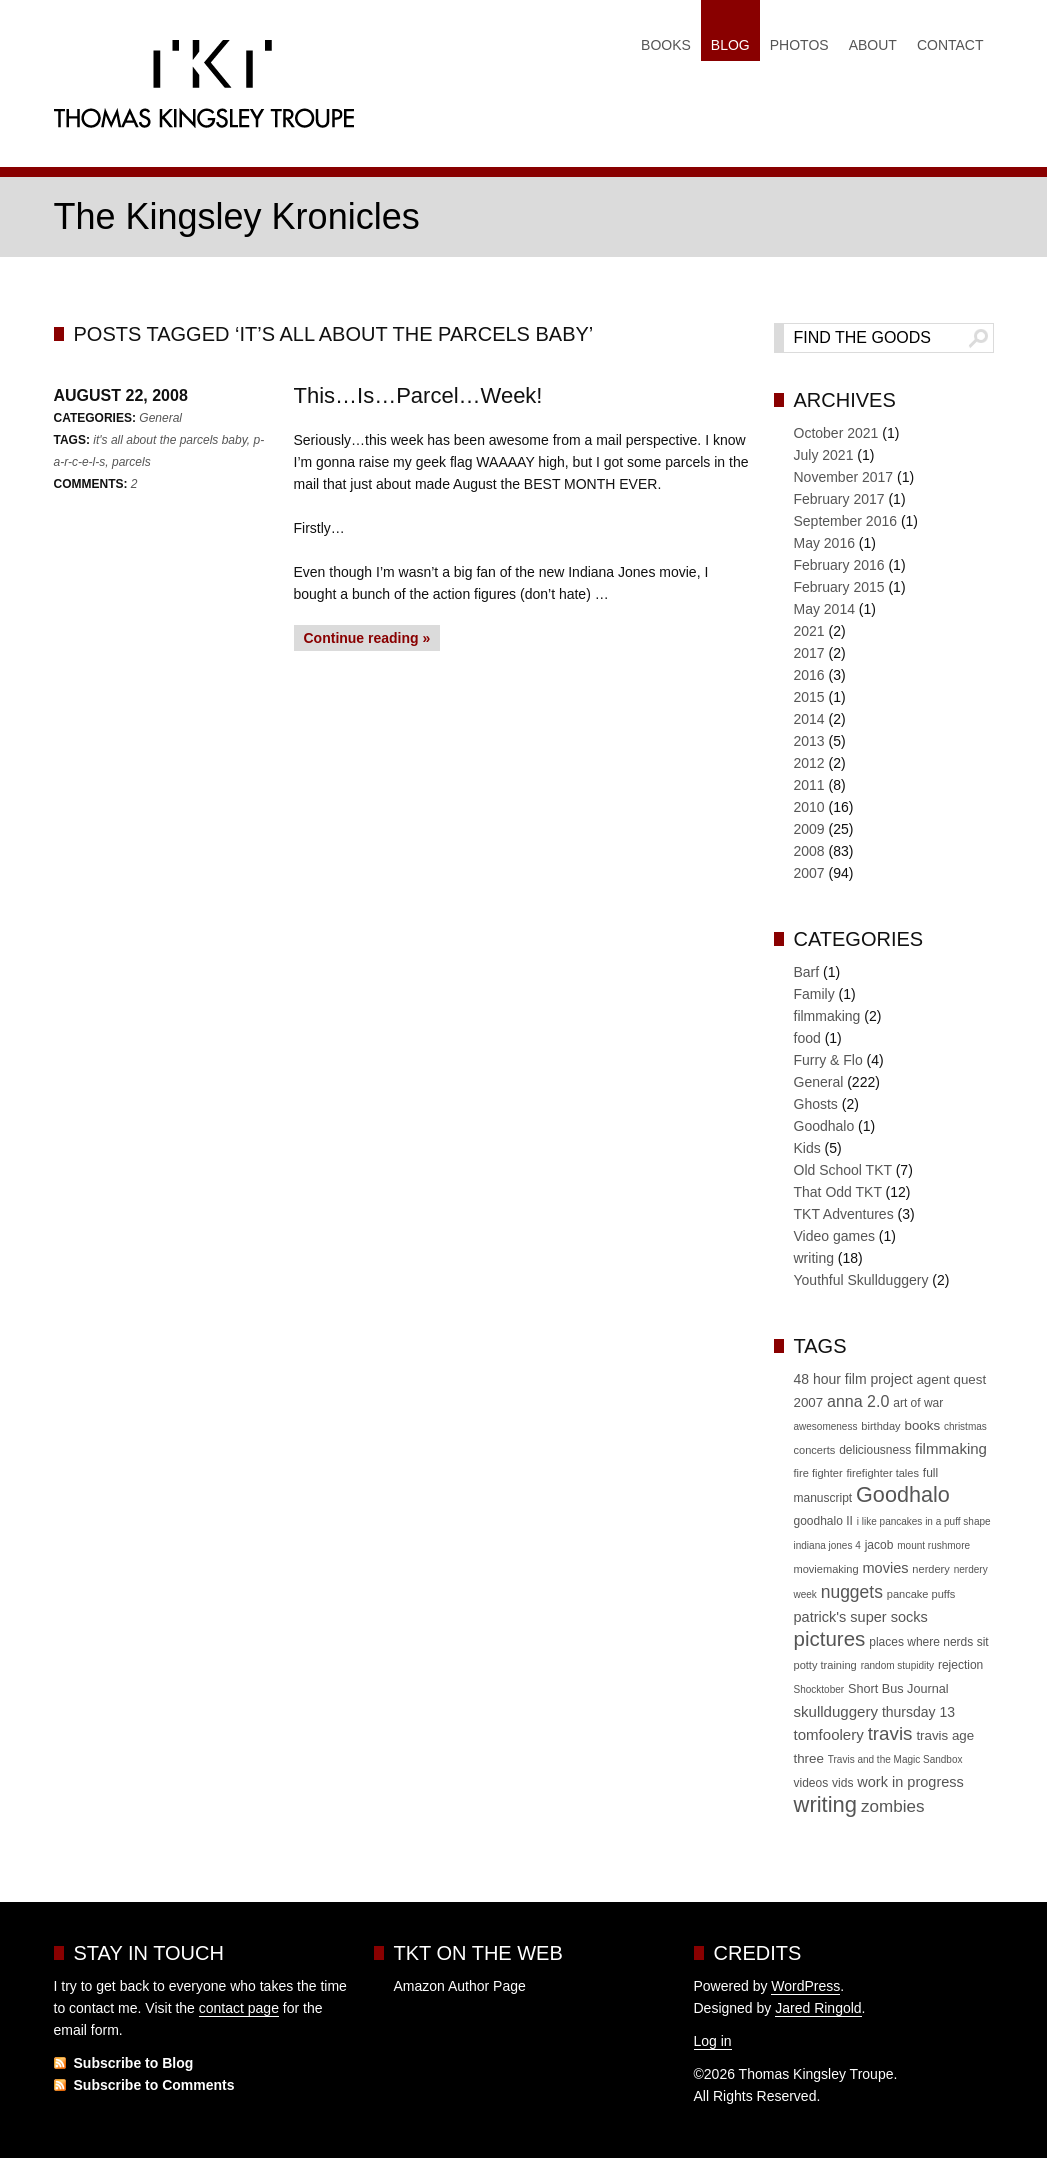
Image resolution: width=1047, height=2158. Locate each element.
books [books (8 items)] (923, 1425)
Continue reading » (367, 638)
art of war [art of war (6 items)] (918, 1403)
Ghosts (816, 1104)
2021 (809, 631)
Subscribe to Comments (154, 2085)
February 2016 (839, 565)
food (807, 1038)
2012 (809, 763)
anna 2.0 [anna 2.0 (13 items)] (858, 1401)
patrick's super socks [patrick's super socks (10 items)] (861, 1617)
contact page (239, 2008)
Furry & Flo (828, 1060)
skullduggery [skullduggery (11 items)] (836, 1711)
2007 (809, 873)
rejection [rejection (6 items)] (960, 1665)
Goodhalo (824, 1126)
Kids (807, 1148)
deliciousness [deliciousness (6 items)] (875, 1450)
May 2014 (824, 609)
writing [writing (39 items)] (826, 1804)
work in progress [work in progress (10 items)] (910, 1782)
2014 (809, 719)
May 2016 (824, 543)
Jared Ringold (818, 2008)
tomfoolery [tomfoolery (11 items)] (829, 1734)
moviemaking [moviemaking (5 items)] (826, 1569)
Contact (950, 45)
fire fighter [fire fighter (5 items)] (818, 1473)
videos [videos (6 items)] (811, 1783)
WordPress (805, 1986)
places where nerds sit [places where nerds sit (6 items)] (928, 1642)
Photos (799, 45)
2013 (809, 741)
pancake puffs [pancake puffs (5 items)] (921, 1594)
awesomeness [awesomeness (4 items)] (826, 1426)
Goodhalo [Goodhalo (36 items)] (903, 1494)
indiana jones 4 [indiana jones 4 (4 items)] (827, 1545)
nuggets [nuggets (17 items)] (852, 1592)
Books (666, 45)
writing (814, 1258)
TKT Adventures (844, 1214)
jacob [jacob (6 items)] (879, 1545)
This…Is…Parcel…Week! (418, 395)
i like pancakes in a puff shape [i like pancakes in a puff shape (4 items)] (924, 1521)
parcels (131, 462)
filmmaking (827, 1016)
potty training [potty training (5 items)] (825, 1665)
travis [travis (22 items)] (890, 1733)
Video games (834, 1236)
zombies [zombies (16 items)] (892, 1806)
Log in (713, 2041)
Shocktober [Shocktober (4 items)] (819, 1689)
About (873, 45)
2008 (809, 851)
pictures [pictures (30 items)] (830, 1638)
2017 (809, 653)
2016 (809, 675)
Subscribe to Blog (134, 2063)
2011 (809, 785)
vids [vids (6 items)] (842, 1783)
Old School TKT (843, 1170)
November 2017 (844, 477)
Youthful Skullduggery (861, 1280)
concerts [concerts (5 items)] (815, 1450)
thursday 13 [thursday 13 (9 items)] (918, 1712)
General (160, 418)
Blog (730, 45)
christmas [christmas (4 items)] (965, 1426)
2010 (809, 807)
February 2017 (839, 499)
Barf (807, 972)
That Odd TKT (838, 1192)
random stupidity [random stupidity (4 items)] (897, 1665)
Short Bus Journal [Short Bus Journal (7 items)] (898, 1689)
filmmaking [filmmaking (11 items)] (951, 1448)
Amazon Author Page (460, 1986)
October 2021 (836, 433)
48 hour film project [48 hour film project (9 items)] (853, 1379)
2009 (809, 829)
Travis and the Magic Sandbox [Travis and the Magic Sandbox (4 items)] (895, 1759)
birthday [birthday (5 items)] (880, 1426)
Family (814, 994)
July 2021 (824, 455)
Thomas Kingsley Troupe (204, 89)
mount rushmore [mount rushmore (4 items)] (933, 1545)
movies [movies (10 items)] (885, 1568)
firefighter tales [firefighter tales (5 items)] (883, 1473)
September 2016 (846, 521)
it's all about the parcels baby (170, 440)
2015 (809, 697)
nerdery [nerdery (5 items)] (930, 1569)
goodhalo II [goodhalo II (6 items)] (823, 1521)
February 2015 (839, 587)
